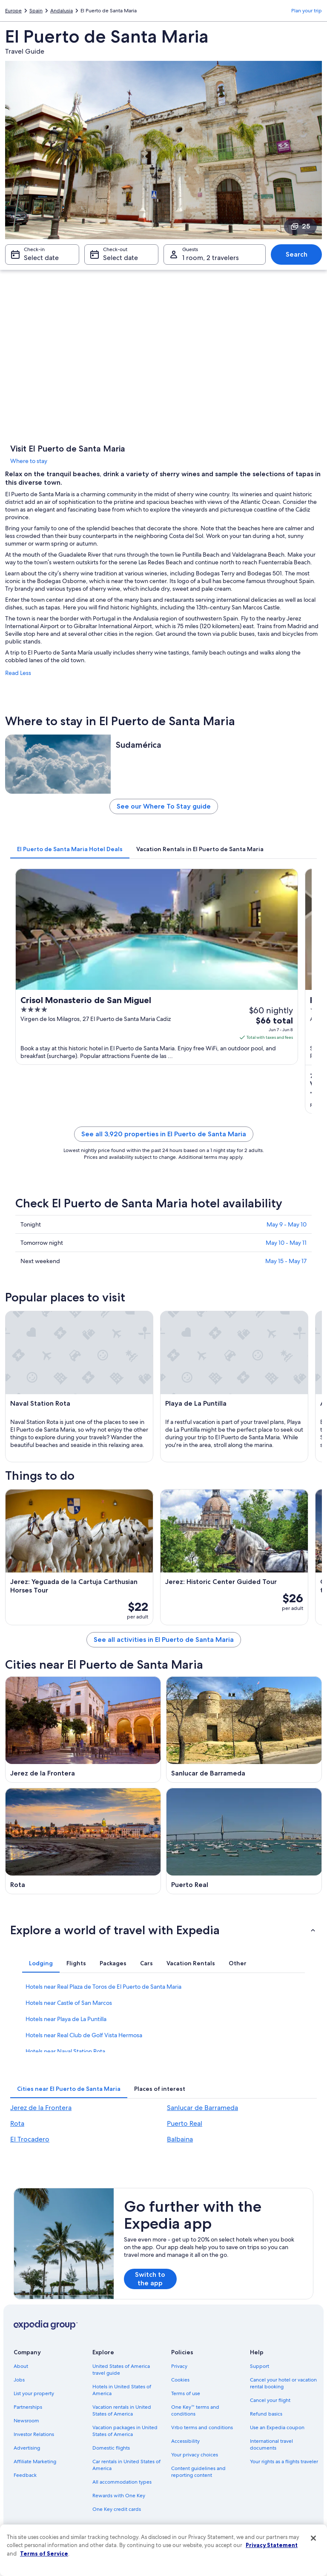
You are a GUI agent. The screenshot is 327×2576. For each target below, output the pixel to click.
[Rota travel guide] (83, 1841)
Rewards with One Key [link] (118, 2495)
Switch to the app (150, 2278)
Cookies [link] (180, 2379)
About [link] (21, 2366)
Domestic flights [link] (111, 2447)
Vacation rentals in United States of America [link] (121, 2410)
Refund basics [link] (266, 2413)
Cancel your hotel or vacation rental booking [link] (283, 2383)
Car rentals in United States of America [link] (126, 2465)
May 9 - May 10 (287, 1224)
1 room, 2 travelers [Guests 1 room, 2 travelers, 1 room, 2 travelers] (210, 257)
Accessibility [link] (185, 2441)
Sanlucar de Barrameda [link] (202, 2107)
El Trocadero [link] (29, 2139)
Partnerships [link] (28, 2407)
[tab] (69, 849)
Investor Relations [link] (34, 2434)
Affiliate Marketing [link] (35, 2461)
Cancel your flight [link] (270, 2400)
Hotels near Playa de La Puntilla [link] (66, 2019)
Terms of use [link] (185, 2393)
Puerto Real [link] (184, 2123)
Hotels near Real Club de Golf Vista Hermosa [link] (84, 2035)
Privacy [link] (179, 2366)
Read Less (18, 673)
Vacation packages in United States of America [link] (125, 2431)
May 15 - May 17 (286, 1261)
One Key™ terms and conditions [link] (195, 2410)
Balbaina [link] (180, 2139)
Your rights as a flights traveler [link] (284, 2461)
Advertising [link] (27, 2447)
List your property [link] (34, 2393)
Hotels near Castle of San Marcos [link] (69, 2003)
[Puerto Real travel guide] (244, 1841)
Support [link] (259, 2366)
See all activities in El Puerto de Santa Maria (164, 1639)
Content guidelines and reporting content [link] (198, 2472)
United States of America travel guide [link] (121, 2369)
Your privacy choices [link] (194, 2454)
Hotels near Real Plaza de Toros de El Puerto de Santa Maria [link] (103, 1986)
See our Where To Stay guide (164, 806)
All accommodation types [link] (122, 2482)
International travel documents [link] (271, 2444)
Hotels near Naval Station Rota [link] (65, 2051)
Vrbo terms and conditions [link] (202, 2427)
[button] (163, 1930)
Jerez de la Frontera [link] (41, 2107)
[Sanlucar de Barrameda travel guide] (244, 1729)
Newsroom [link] (26, 2420)
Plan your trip (306, 10)
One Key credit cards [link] (116, 2509)
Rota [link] (17, 2123)
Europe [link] (13, 10)
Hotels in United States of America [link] (121, 2390)
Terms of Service (44, 2553)
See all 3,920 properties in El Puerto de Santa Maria (163, 1134)
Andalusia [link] (61, 10)
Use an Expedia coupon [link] (277, 2427)
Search (296, 254)
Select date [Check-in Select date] (41, 257)
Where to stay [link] (28, 461)
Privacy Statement (272, 2545)
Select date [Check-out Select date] (120, 257)
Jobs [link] (19, 2379)
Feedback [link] (25, 2475)
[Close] (313, 2538)
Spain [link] (36, 10)
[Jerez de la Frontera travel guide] (83, 1729)
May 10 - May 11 (286, 1243)
